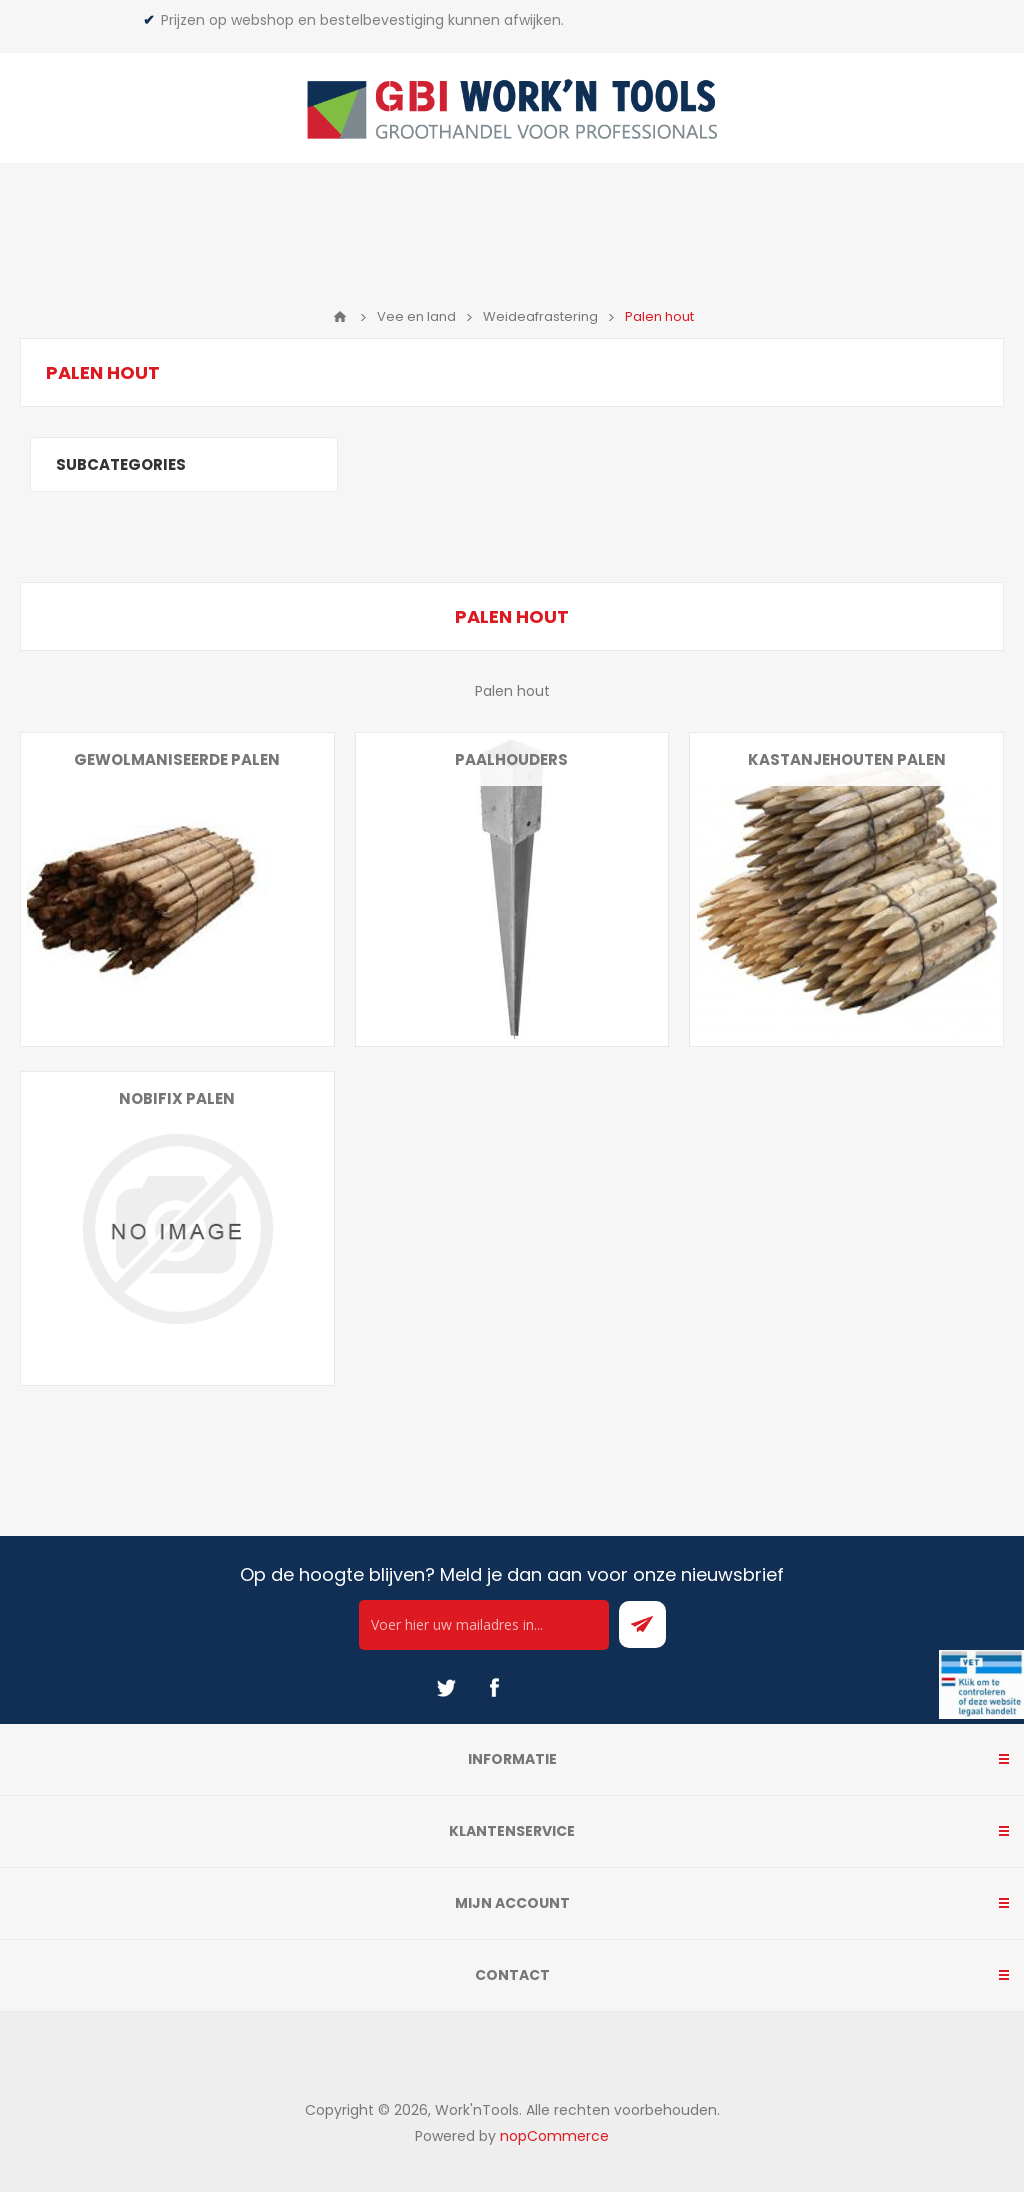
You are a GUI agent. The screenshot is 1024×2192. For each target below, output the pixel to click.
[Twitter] (446, 1688)
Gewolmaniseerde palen (177, 759)
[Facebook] (494, 1688)
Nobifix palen (177, 1098)
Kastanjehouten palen (847, 759)
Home (340, 317)
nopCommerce (554, 2136)
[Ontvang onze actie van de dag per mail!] (484, 1625)
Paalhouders (511, 759)
